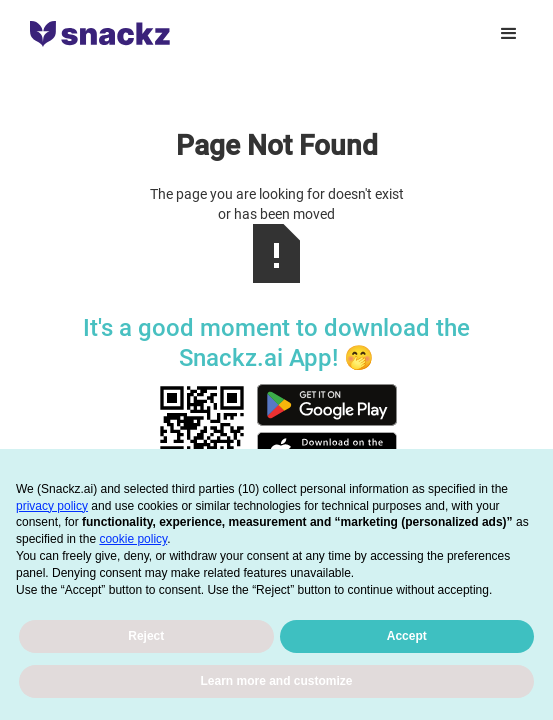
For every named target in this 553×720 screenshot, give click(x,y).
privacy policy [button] (52, 506)
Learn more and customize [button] (276, 681)
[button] (509, 34)
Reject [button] (146, 636)
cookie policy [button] (133, 539)
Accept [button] (407, 636)
